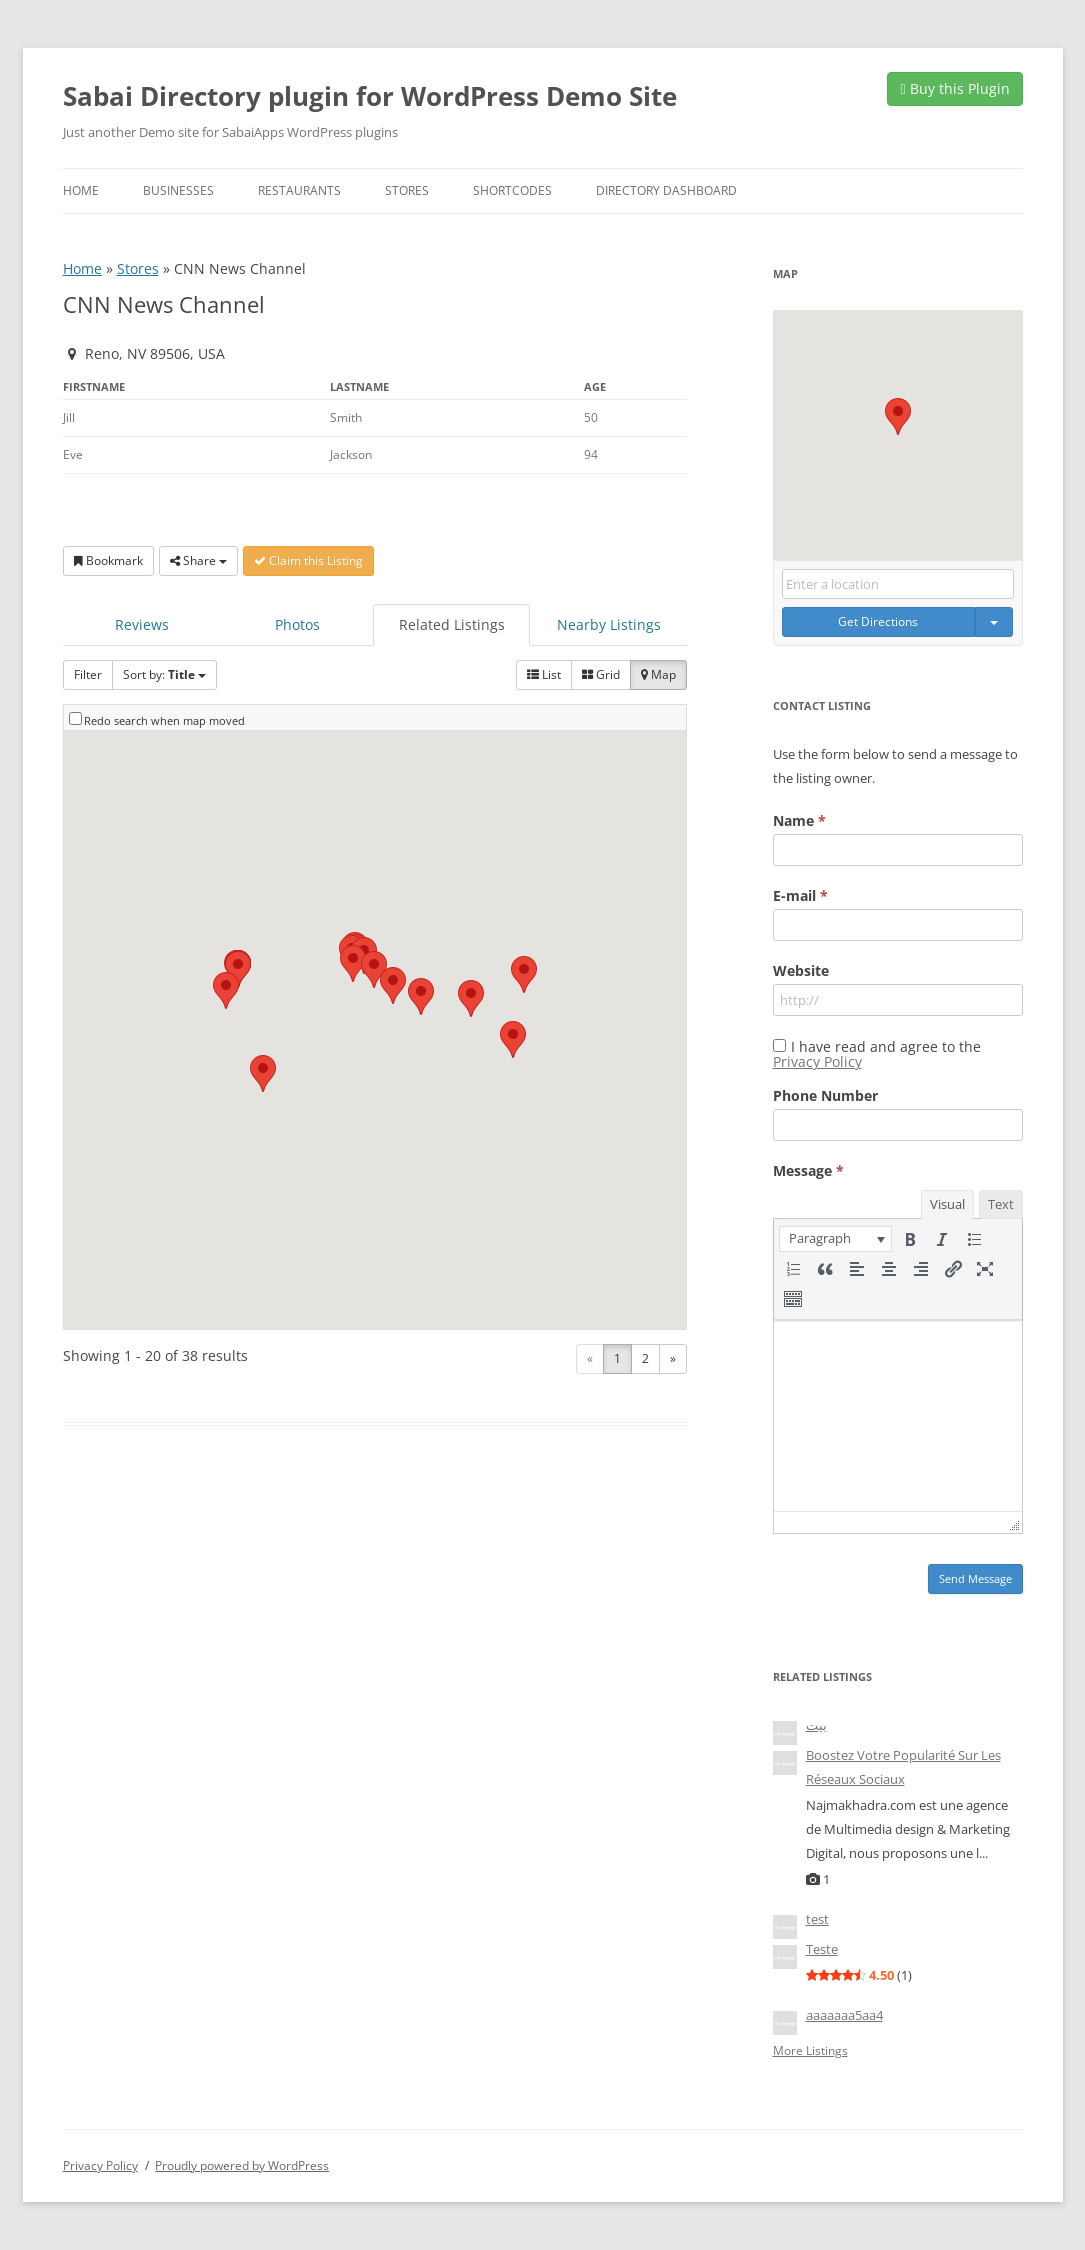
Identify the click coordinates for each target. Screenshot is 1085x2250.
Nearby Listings (609, 624)
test (817, 1919)
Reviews (142, 624)
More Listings (810, 2051)
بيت (816, 1725)
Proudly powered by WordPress (242, 2165)
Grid (601, 674)
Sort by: (164, 674)
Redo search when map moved (164, 720)
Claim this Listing (308, 560)
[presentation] (835, 1239)
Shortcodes (512, 190)
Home (81, 190)
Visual (947, 1204)
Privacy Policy (817, 1061)
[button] (393, 985)
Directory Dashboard (666, 190)
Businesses (178, 190)
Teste (822, 1949)
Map (658, 674)
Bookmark (108, 560)
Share (198, 560)
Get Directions (878, 621)
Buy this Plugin (954, 88)
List (544, 674)
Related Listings (452, 624)
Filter (88, 674)
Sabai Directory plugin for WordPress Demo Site (370, 96)
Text (1001, 1204)
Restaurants (299, 190)
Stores (407, 190)
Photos (297, 624)
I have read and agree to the (877, 1054)
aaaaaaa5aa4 (844, 2015)
